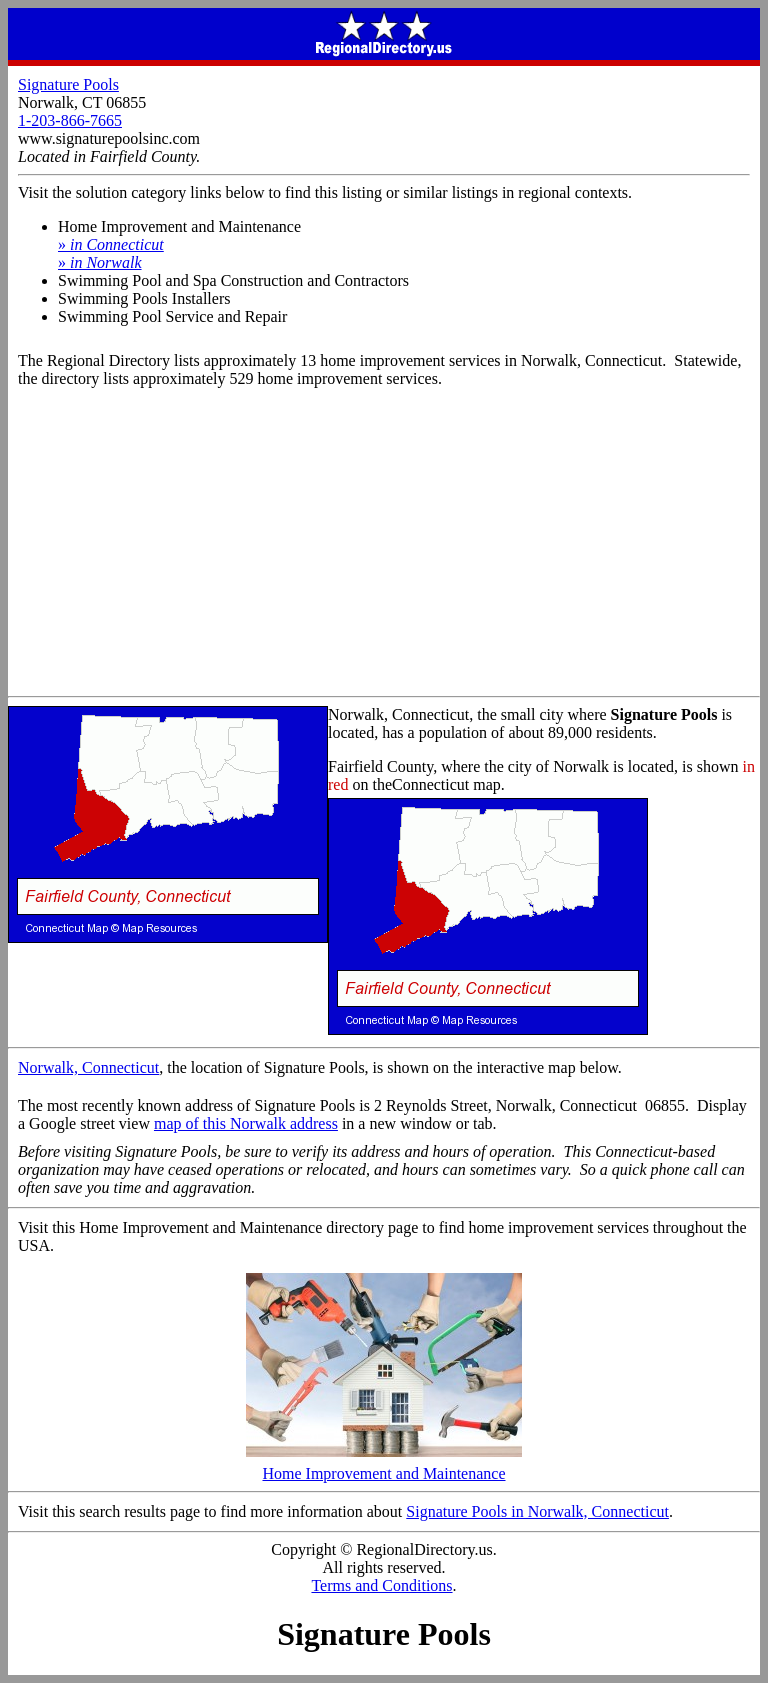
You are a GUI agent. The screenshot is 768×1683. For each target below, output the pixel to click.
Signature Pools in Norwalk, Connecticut (537, 1511)
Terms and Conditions (381, 1585)
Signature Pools (68, 84)
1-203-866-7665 (70, 120)
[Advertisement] (384, 546)
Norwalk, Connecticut (88, 1067)
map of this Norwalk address (246, 1123)
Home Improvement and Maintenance (384, 1466)
